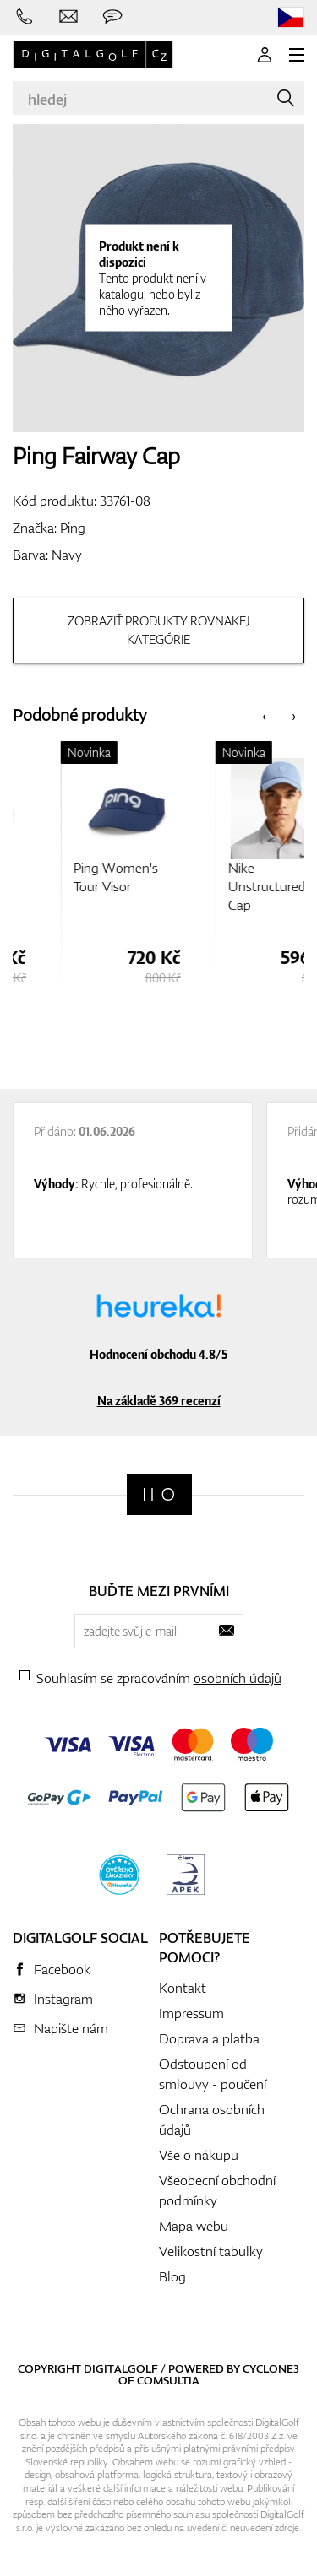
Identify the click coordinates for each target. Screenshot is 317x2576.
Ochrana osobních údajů (212, 2119)
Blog (172, 2276)
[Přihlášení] (264, 54)
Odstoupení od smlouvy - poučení (212, 2073)
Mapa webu (193, 2225)
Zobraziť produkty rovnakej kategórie (159, 630)
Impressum (191, 2013)
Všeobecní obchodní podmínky (217, 2190)
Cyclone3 (271, 2368)
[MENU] (296, 54)
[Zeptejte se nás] (112, 17)
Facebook (62, 1969)
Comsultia (168, 2380)
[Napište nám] (68, 17)
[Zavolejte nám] (24, 17)
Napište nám (71, 2028)
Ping (72, 527)
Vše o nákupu (198, 2155)
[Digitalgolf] (159, 1494)
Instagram (63, 1998)
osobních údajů (237, 1678)
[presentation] (264, 715)
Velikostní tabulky (211, 2251)
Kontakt (182, 1987)
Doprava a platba (209, 2038)
